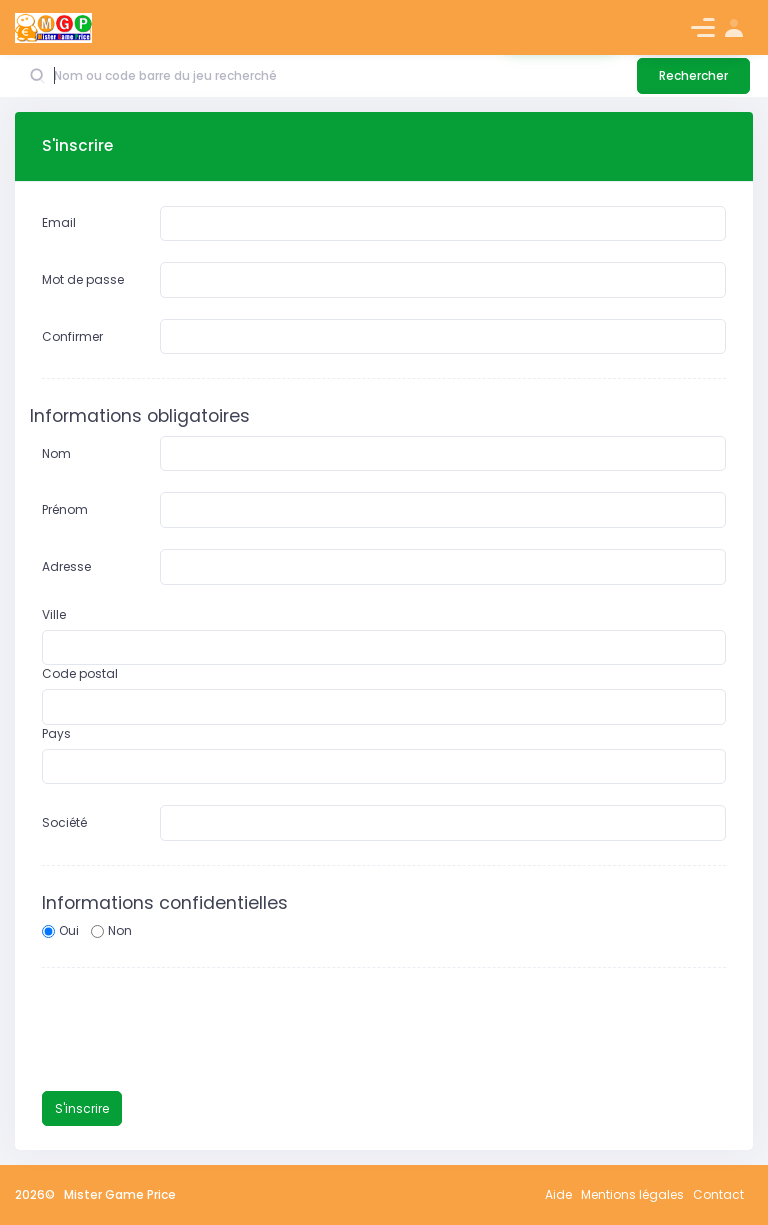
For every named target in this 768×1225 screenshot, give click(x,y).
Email (59, 222)
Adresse (66, 566)
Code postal (80, 673)
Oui (69, 930)
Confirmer (72, 336)
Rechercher (693, 75)
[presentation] (194, 1031)
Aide (558, 1194)
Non (120, 930)
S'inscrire (82, 1108)
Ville (54, 614)
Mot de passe (83, 279)
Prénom (65, 509)
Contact (718, 1194)
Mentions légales (632, 1194)
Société (64, 822)
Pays (56, 733)
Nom (56, 453)
